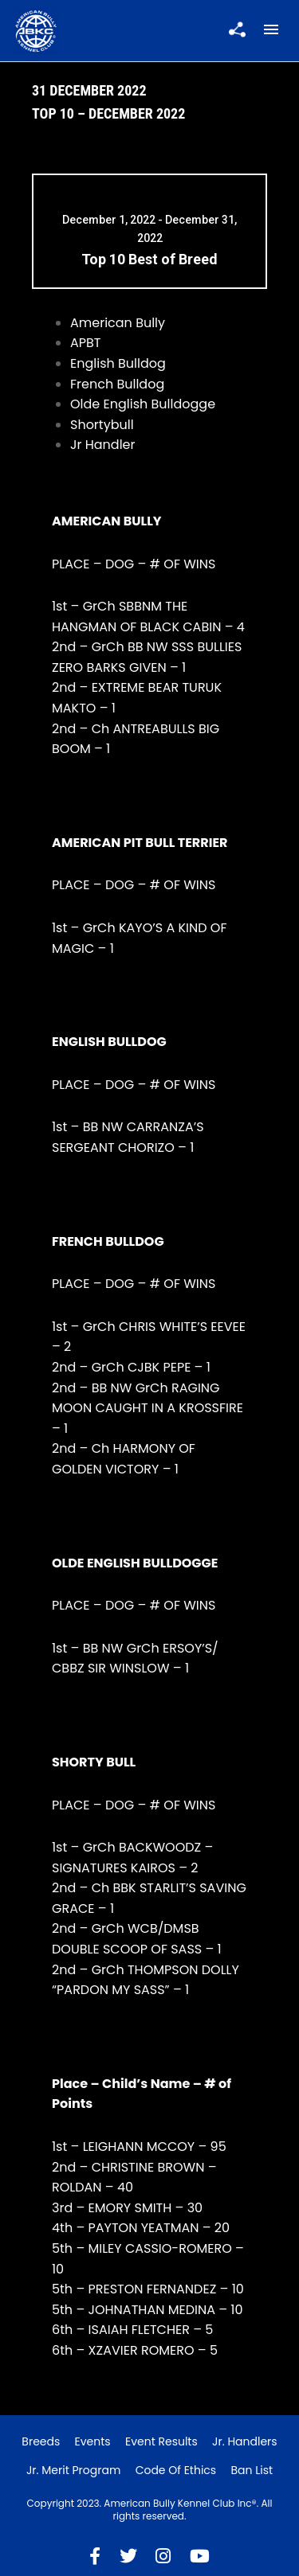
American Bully (117, 323)
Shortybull (102, 425)
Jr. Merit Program (73, 2470)
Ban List (251, 2470)
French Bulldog (117, 384)
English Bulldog (118, 363)
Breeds (41, 2441)
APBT (85, 343)
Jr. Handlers (244, 2441)
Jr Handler (103, 444)
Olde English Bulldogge (142, 404)
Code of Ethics (176, 2470)
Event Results (161, 2441)
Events (93, 2441)
